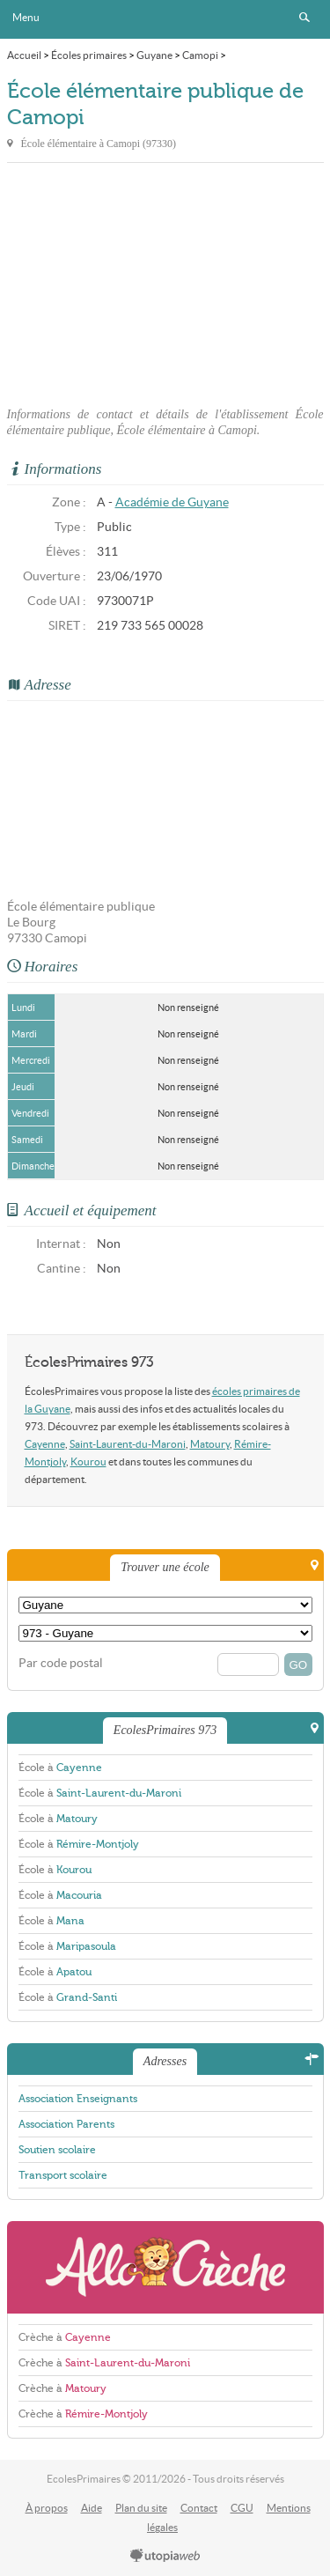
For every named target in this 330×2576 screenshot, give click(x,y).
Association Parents (66, 2124)
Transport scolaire (62, 2175)
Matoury (210, 1444)
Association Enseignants (77, 2099)
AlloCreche (165, 2267)
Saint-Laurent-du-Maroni (128, 1444)
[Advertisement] (165, 283)
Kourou (88, 1461)
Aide (91, 2507)
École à (60, 1767)
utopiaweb (165, 2556)
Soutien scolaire (57, 2150)
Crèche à (64, 2337)
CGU (242, 2507)
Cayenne (45, 1444)
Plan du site (141, 2507)
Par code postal (60, 1663)
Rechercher (304, 17)
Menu (26, 17)
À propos (47, 2507)
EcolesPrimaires (165, 19)
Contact (198, 2507)
